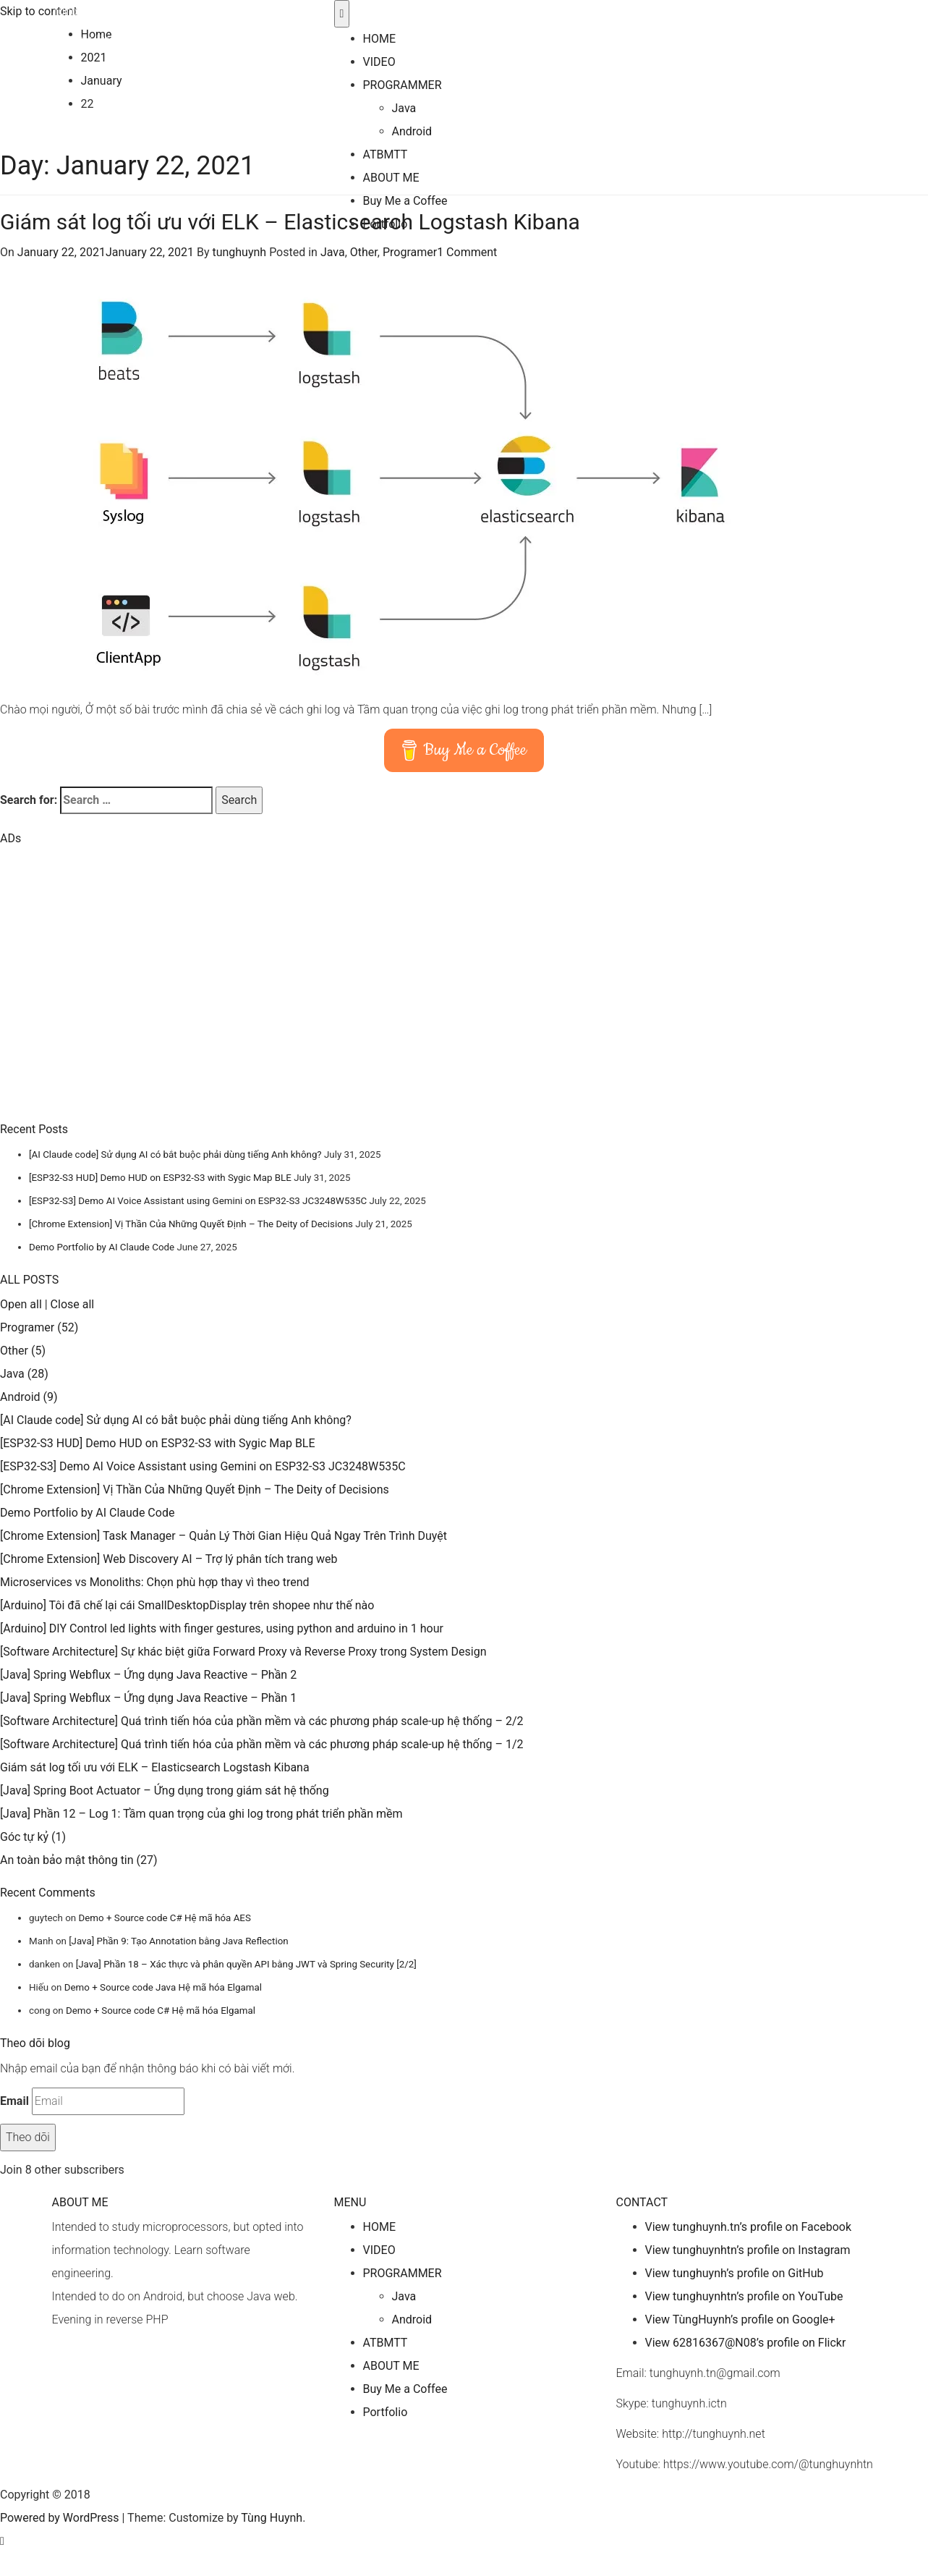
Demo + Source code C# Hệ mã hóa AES (164, 1917)
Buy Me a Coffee (405, 201)
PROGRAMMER (402, 85)
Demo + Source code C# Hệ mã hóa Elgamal (160, 2010)
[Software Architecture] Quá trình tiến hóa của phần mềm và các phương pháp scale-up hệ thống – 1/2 (261, 1744)
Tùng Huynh (82, 11)
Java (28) (24, 1374)
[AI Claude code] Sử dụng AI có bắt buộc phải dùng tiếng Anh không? (175, 1154)
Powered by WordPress (59, 2518)
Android (412, 131)
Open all (21, 1304)
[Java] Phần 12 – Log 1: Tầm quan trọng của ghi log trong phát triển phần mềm (201, 1814)
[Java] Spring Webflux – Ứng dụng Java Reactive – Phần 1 (148, 1698)
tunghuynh (239, 252)
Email (14, 2101)
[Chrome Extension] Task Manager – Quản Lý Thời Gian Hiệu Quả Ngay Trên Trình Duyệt (223, 1536)
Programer (410, 252)
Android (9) (29, 1397)
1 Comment (467, 252)
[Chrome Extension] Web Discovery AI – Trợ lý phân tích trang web (169, 1559)
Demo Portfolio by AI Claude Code (101, 1247)
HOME (379, 39)
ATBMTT (385, 154)
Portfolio (385, 224)
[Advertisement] (108, 999)
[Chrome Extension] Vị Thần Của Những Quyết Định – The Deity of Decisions (191, 1224)
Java (404, 108)
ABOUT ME (391, 178)
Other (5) (23, 1350)
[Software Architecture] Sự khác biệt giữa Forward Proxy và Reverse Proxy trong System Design (243, 1651)
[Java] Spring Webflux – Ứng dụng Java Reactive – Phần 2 (148, 1675)
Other (364, 252)
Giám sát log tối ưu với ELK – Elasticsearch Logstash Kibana (155, 1767)
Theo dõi (28, 2137)
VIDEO (379, 62)
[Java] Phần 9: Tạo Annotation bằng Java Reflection (178, 1941)
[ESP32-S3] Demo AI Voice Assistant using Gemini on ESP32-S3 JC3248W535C (198, 1200)
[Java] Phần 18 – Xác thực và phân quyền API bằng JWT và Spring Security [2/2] (246, 1964)
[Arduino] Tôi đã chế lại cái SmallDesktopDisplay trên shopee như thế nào (187, 1605)
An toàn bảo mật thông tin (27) (79, 1860)
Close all (73, 1304)
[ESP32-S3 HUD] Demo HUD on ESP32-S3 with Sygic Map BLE (160, 1177)
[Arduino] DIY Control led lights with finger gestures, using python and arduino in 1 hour (221, 1628)
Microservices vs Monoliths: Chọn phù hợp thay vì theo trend (155, 1582)
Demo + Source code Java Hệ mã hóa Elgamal (163, 1987)
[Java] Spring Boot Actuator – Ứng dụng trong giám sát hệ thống (164, 1790)
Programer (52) (39, 1327)
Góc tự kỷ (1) (33, 1837)
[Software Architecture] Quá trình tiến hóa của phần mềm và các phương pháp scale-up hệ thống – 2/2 (261, 1721)
